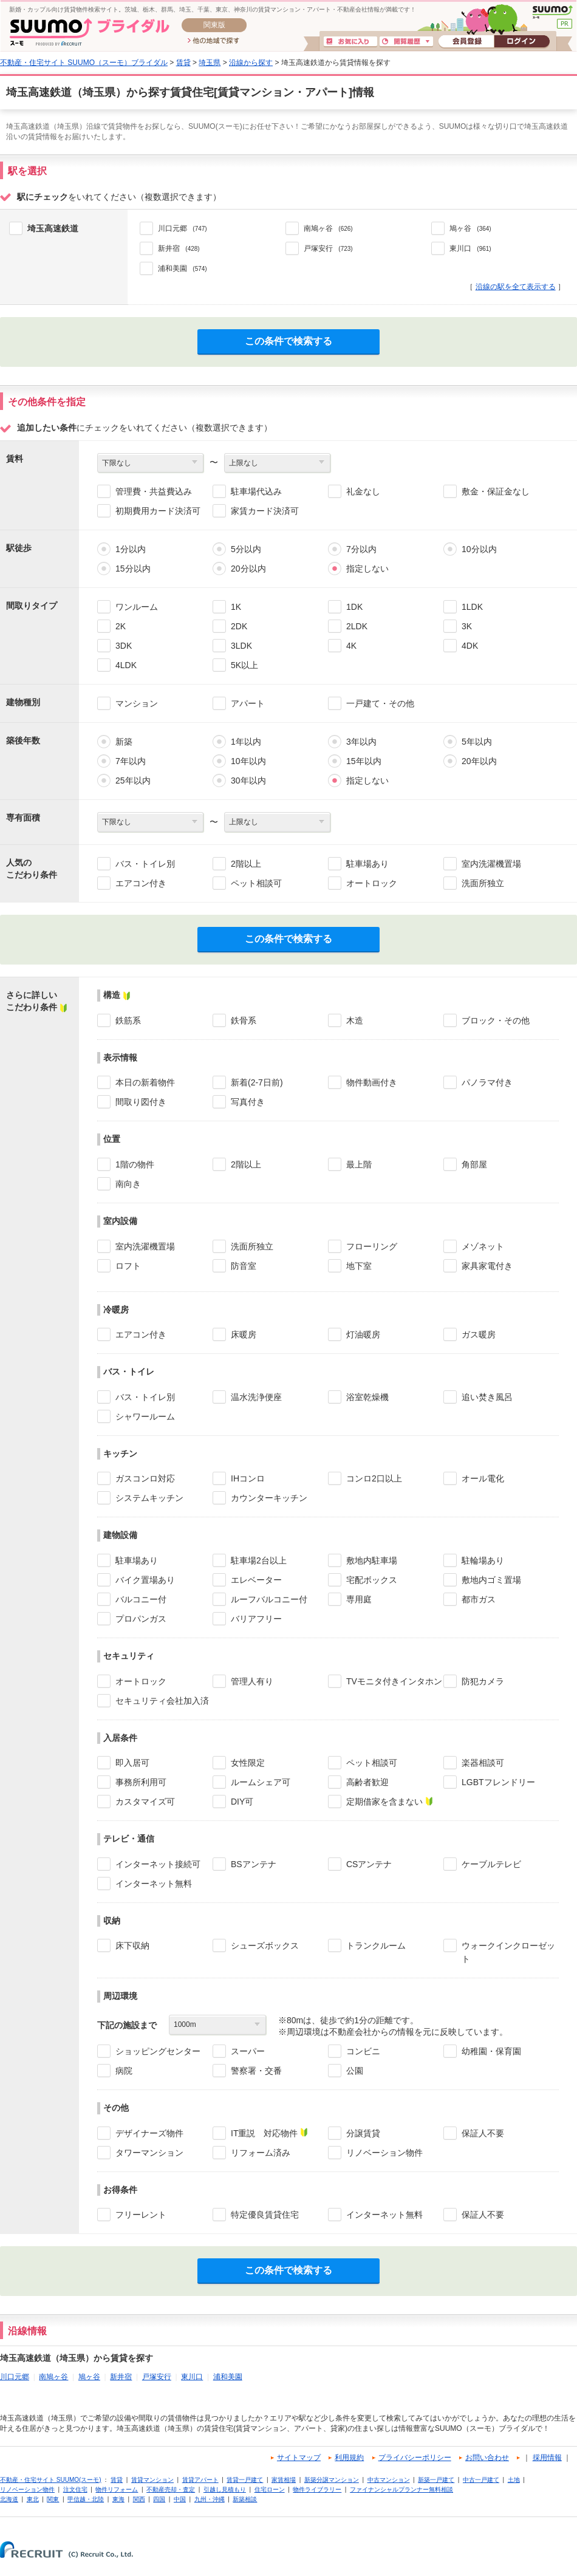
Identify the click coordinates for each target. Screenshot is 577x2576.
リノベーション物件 (384, 2152)
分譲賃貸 (363, 2133)
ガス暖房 (479, 1334)
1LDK (472, 607)
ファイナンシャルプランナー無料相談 (401, 2489)
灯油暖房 (363, 1334)
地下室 (359, 1266)
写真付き (248, 1102)
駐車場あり (367, 864)
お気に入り (350, 41)
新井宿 (121, 2377)
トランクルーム (376, 1945)
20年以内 (479, 761)
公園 (354, 2070)
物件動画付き (371, 1082)
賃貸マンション (152, 2479)
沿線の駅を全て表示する (516, 286)
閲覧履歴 (406, 41)
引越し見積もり (224, 2489)
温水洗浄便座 (256, 1397)
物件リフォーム (116, 2489)
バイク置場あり (145, 1580)
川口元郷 (14, 2377)
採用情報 (547, 2457)
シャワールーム (145, 1416)
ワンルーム (136, 607)
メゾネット (483, 1246)
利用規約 (349, 2457)
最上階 (359, 1164)
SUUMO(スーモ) (552, 12)
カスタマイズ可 (145, 1801)
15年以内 (363, 761)
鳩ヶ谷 (89, 2377)
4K (351, 646)
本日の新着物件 (145, 1082)
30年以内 (248, 780)
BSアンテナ (253, 1864)
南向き (128, 1184)
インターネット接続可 (157, 1864)
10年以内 (248, 761)
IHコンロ (248, 1478)
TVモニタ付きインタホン (394, 1681)
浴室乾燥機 (367, 1397)
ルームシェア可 (260, 1782)
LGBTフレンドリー (498, 1782)
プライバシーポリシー (414, 2457)
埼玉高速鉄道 (52, 228)
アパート (248, 703)
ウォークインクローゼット (508, 1952)
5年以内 (477, 741)
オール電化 (483, 1478)
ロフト (128, 1266)
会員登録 (466, 42)
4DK (470, 646)
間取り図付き (140, 1102)
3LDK (241, 646)
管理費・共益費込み (153, 491)
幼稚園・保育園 (491, 2051)
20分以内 (248, 568)
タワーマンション (149, 2152)
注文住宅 (75, 2489)
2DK (239, 626)
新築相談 (245, 2499)
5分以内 (246, 549)
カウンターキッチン (269, 1498)
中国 (180, 2499)
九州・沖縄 (209, 2499)
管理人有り (252, 1681)
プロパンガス (140, 1619)
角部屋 (474, 1164)
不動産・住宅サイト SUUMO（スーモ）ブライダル (84, 62)
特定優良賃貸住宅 (265, 2214)
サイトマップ (299, 2457)
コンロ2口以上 (374, 1478)
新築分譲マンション (331, 2479)
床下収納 (132, 1945)
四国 (159, 2499)
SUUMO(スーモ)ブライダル (89, 32)
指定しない (367, 568)
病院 (123, 2070)
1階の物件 (134, 1164)
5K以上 (244, 665)
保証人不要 (483, 2133)
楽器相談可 (483, 1763)
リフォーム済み (260, 2152)
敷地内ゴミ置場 (491, 1580)
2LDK (356, 626)
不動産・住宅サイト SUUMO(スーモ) (50, 2479)
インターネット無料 (153, 1883)
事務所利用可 (140, 1782)
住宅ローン (269, 2489)
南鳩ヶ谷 (53, 2377)
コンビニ (363, 2051)
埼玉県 (209, 62)
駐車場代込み (256, 491)
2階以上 (246, 864)
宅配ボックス (371, 1580)
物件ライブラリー (317, 2489)
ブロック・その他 (496, 1020)
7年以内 (130, 761)
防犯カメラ (483, 1681)
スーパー (248, 2051)
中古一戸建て (481, 2479)
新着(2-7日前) (257, 1082)
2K (120, 626)
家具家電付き (487, 1266)
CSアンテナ (369, 1864)
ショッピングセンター (157, 2051)
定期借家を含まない (384, 1801)
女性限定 (248, 1763)
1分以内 (130, 549)
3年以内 (361, 741)
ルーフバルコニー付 (269, 1599)
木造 (354, 1020)
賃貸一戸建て (245, 2479)
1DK (354, 607)
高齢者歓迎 (367, 1782)
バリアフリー (256, 1619)
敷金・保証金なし (496, 491)
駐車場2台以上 (259, 1560)
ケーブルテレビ (491, 1864)
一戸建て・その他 (380, 703)
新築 (123, 741)
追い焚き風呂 (487, 1397)
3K (467, 626)
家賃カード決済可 (265, 511)
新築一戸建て (436, 2479)
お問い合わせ (487, 2457)
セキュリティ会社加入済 (162, 1701)
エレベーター (256, 1580)
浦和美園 (227, 2377)
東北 (33, 2499)
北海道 (9, 2499)
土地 (514, 2479)
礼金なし (363, 491)
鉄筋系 (128, 1020)
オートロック (371, 883)
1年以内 (246, 741)
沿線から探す (251, 62)
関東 (53, 2499)
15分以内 (133, 568)
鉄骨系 (243, 1020)
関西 (139, 2499)
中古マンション (388, 2479)
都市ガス (479, 1599)
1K (236, 607)
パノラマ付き (487, 1082)
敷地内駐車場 (371, 1560)
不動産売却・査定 (170, 2489)
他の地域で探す (213, 41)
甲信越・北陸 (85, 2499)
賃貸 (183, 62)
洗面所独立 (483, 883)
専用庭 (359, 1599)
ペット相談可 (256, 883)
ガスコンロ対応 (145, 1478)
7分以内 (361, 549)
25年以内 (133, 780)
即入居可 (132, 1763)
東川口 (192, 2377)
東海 (118, 2499)
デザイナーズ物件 (149, 2133)
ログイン (522, 42)
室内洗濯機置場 (491, 864)
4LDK (126, 665)
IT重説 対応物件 (264, 2133)
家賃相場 (283, 2479)
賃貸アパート (200, 2479)
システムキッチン (149, 1498)
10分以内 (479, 549)
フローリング (371, 1246)
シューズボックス (265, 1945)
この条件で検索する (288, 341)
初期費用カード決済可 (157, 511)
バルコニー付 (140, 1599)
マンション (136, 703)
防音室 (243, 1266)
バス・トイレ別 (145, 864)
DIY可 (242, 1801)
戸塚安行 (156, 2377)
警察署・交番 (256, 2070)
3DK (123, 646)
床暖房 (243, 1334)
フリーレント (140, 2214)
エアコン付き (140, 883)
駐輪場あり (483, 1560)
